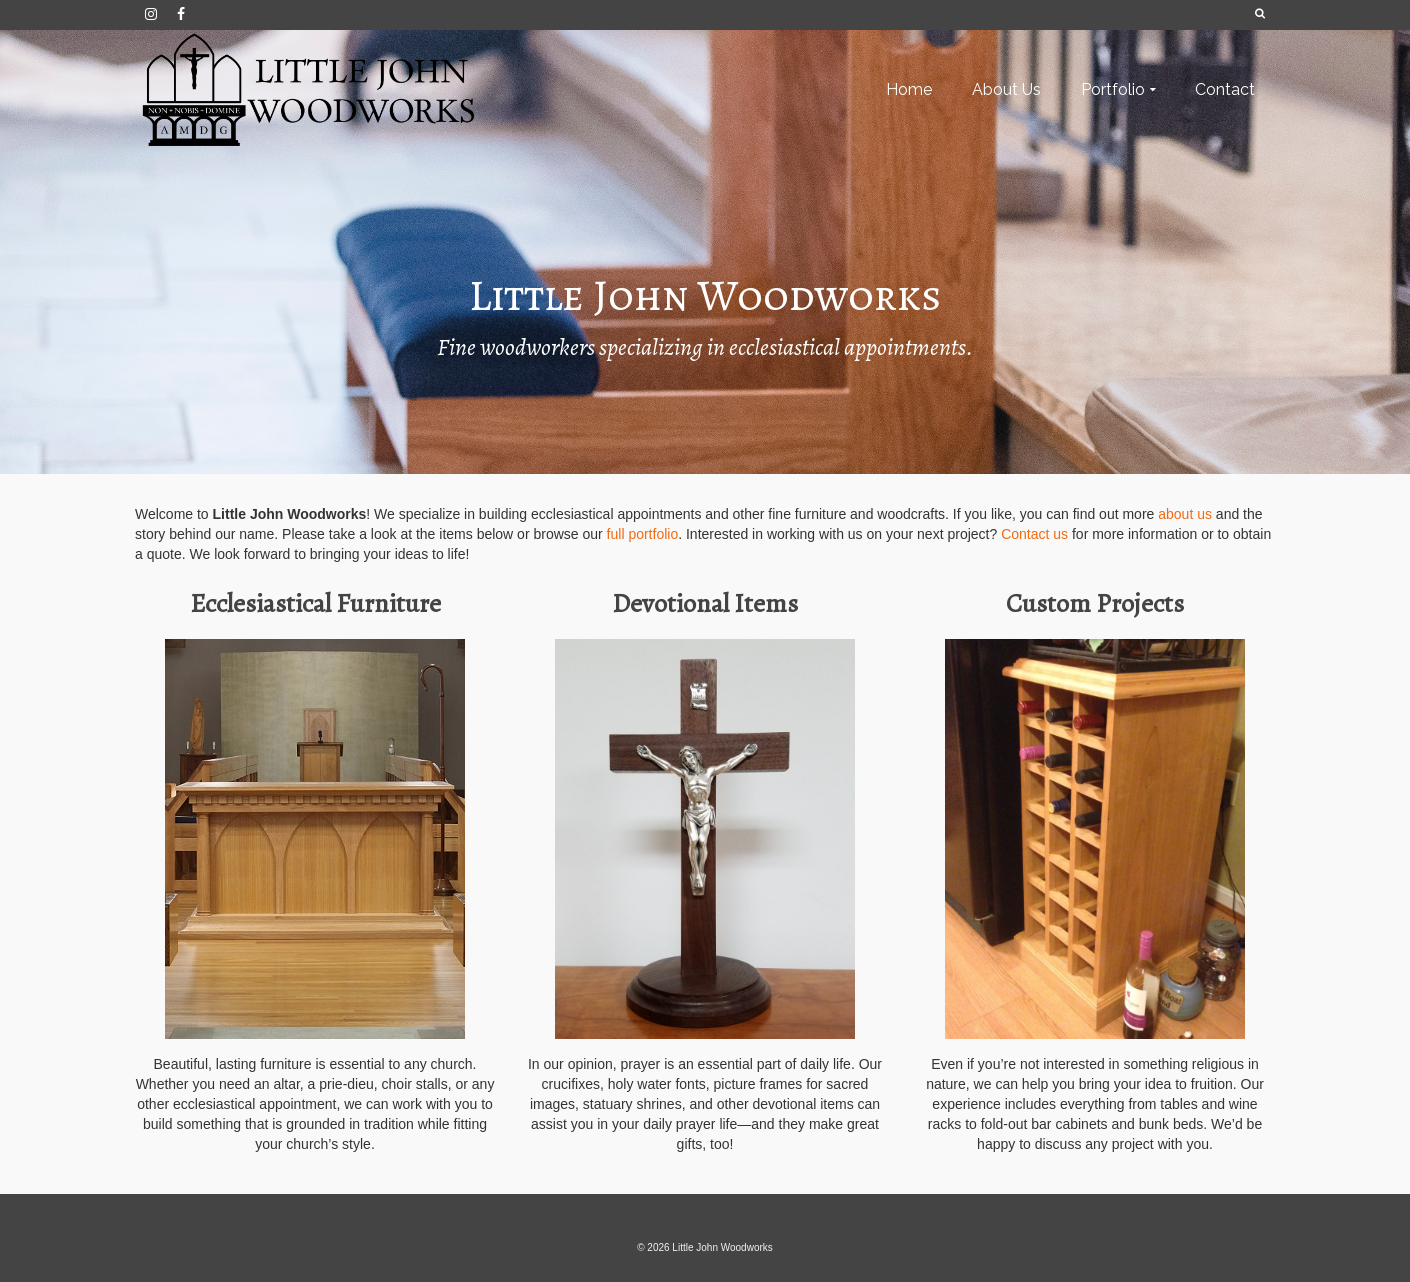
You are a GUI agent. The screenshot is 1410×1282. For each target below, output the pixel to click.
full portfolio (643, 534)
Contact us (1034, 534)
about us (1185, 514)
